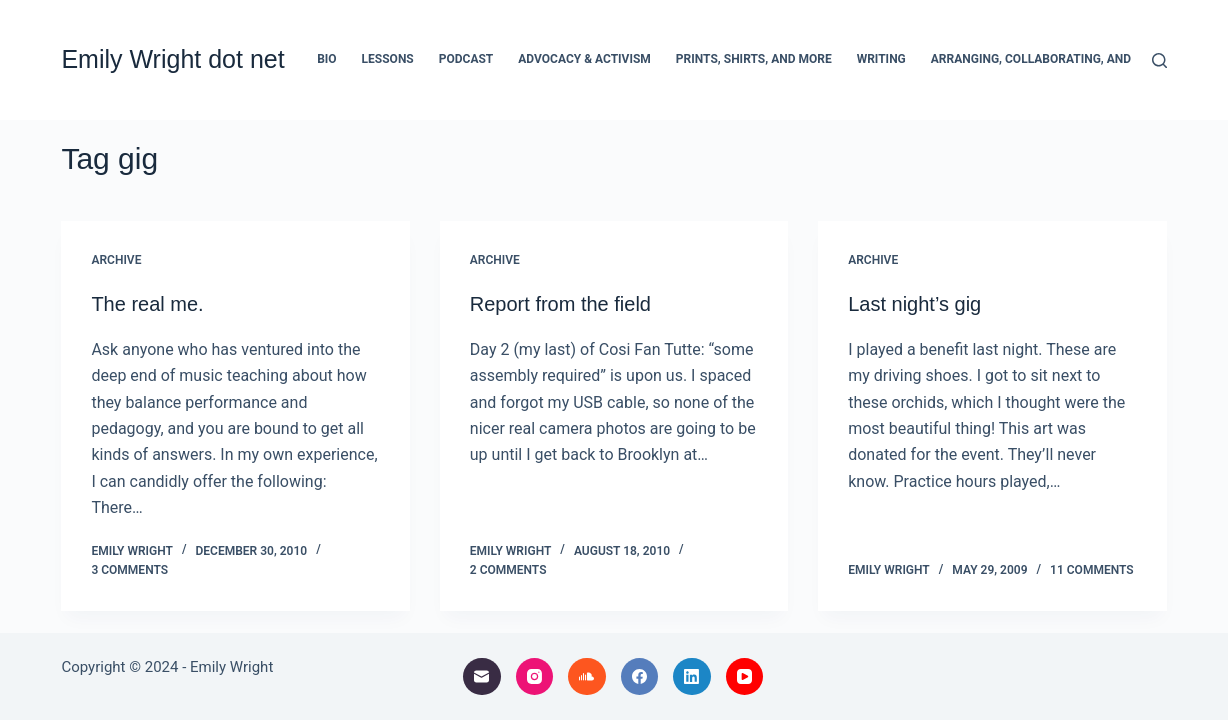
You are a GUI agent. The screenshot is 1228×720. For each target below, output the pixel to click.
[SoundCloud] (587, 677)
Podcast (466, 59)
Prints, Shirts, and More (754, 59)
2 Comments (508, 570)
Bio (326, 59)
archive (116, 260)
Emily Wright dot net (172, 59)
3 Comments (129, 570)
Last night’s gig (914, 304)
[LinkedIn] (692, 677)
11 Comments (1092, 570)
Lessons (388, 59)
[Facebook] (640, 677)
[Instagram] (535, 677)
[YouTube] (745, 677)
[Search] (1159, 60)
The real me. (147, 304)
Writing (881, 59)
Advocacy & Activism (584, 59)
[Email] (482, 677)
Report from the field (560, 304)
